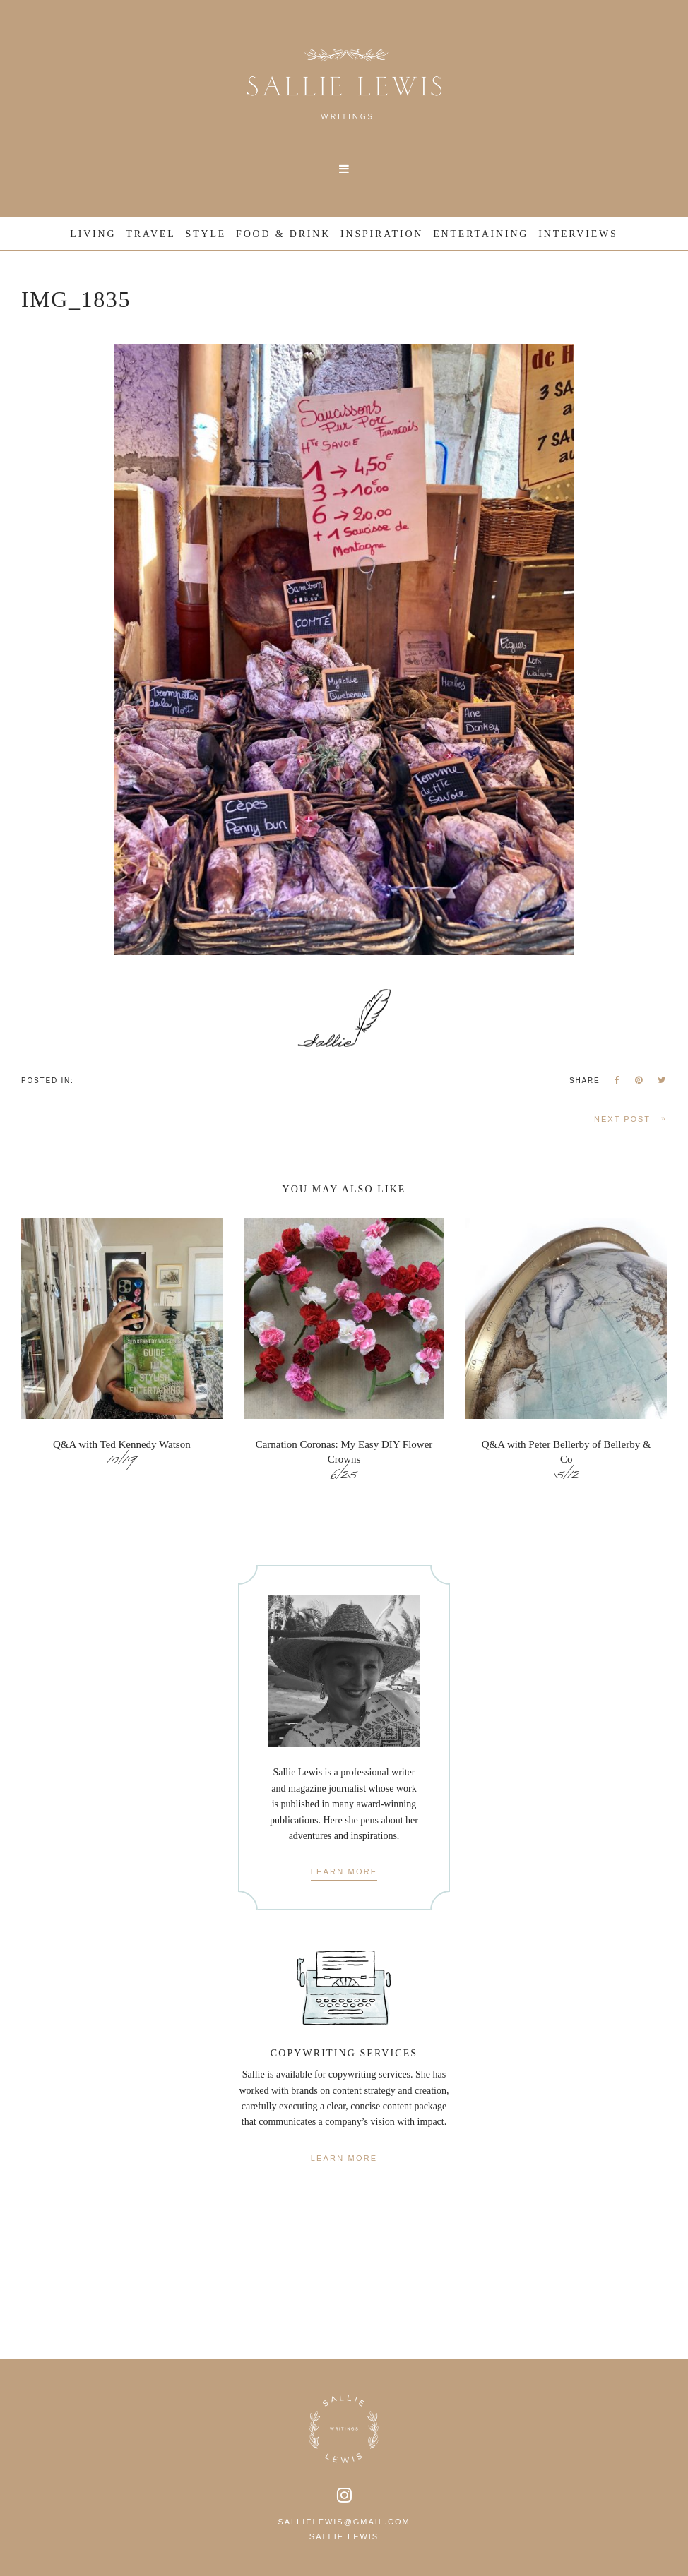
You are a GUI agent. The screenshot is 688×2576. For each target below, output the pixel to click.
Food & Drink (283, 234)
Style (206, 234)
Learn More (344, 1872)
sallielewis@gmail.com (344, 2521)
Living (93, 234)
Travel (150, 234)
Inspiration (381, 234)
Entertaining (480, 234)
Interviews (577, 234)
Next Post (630, 1119)
